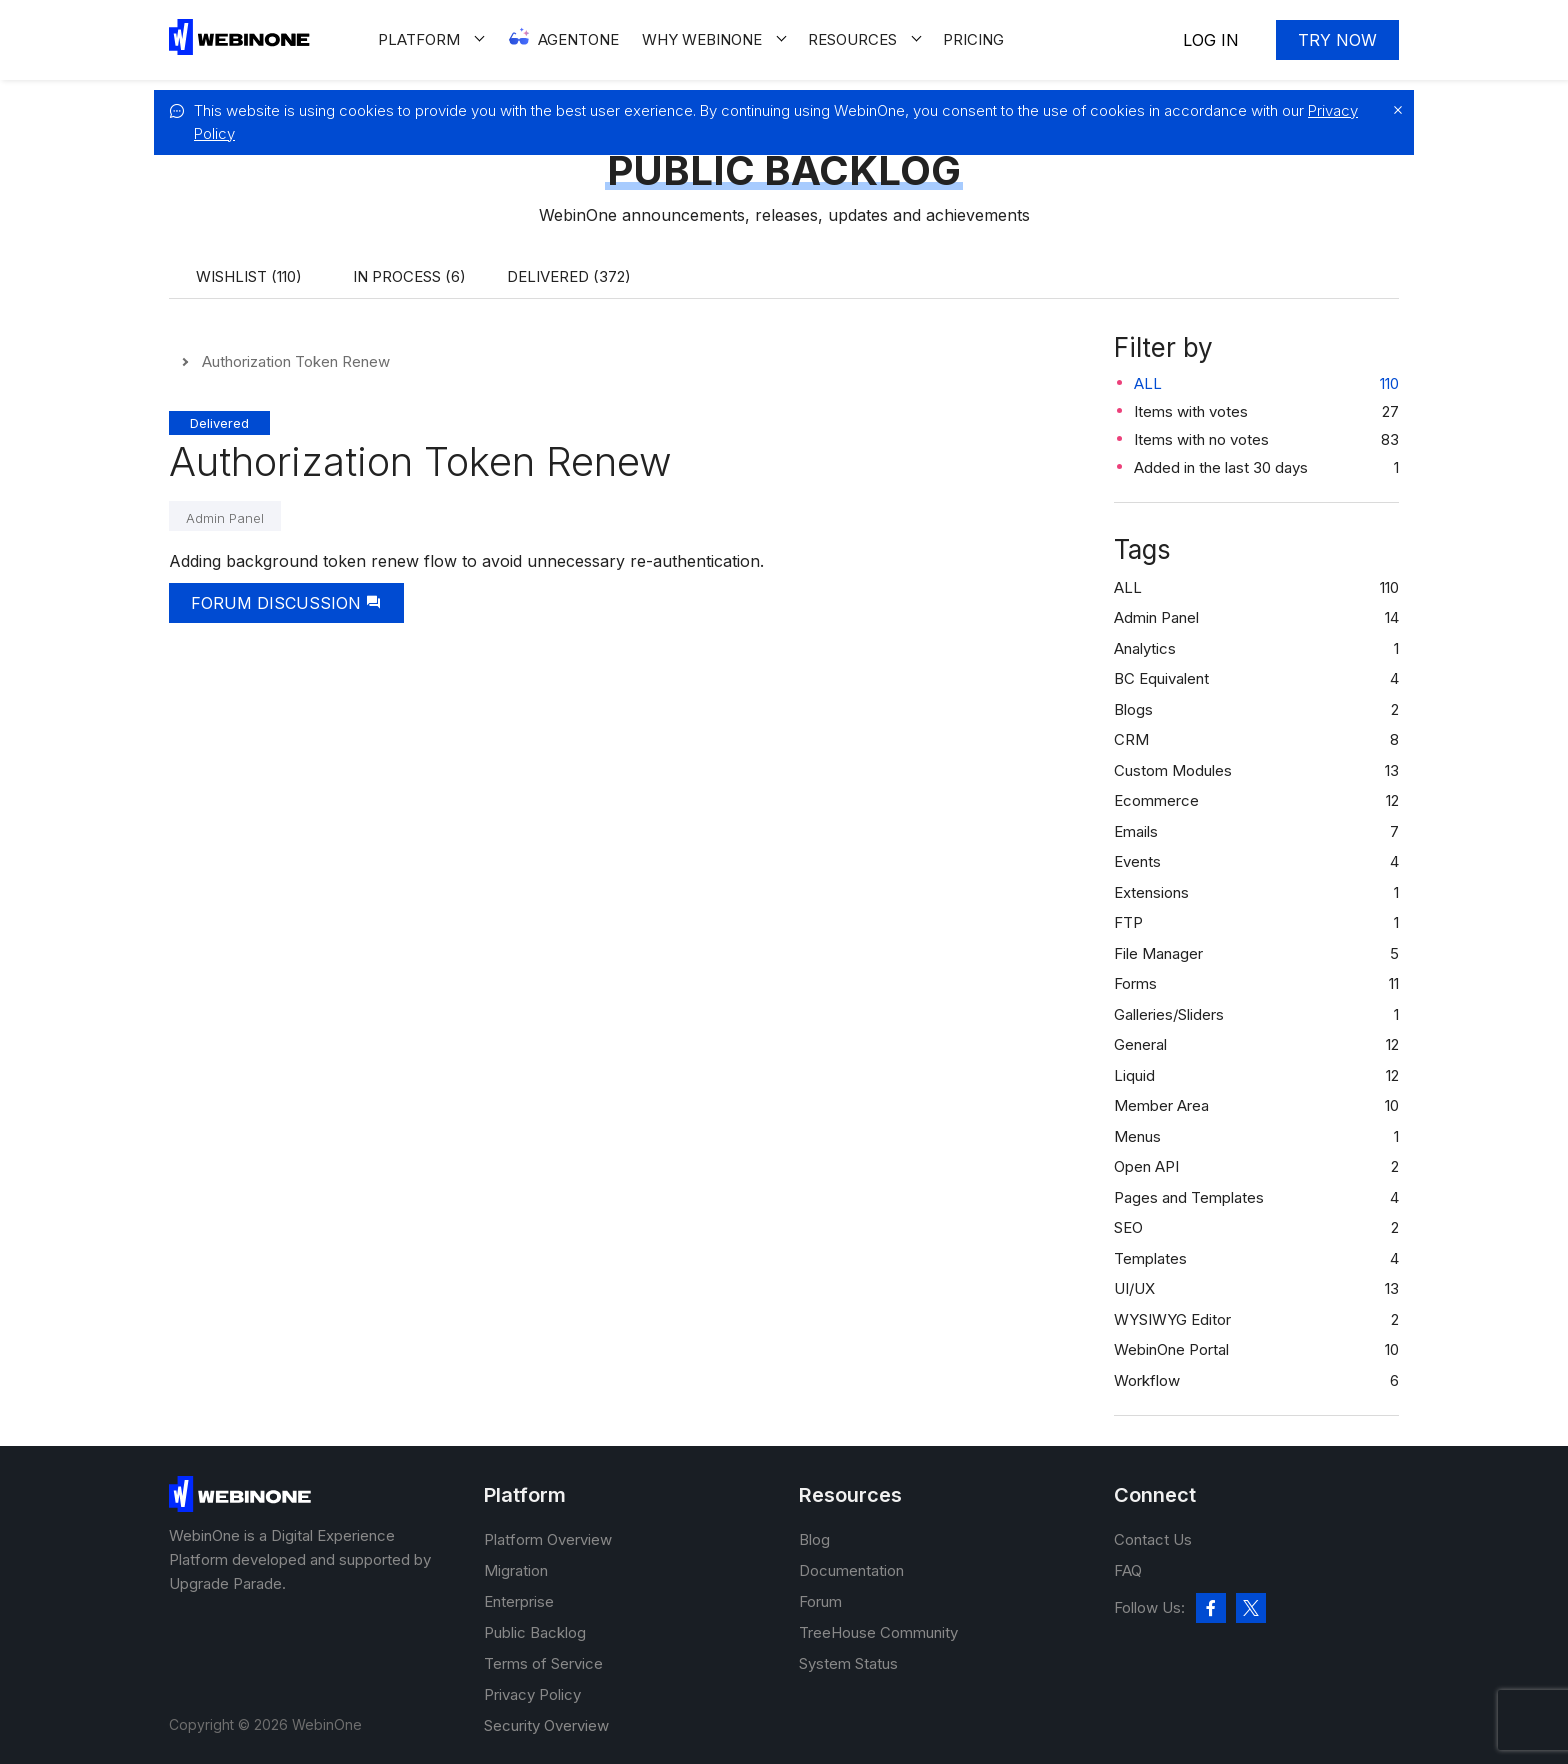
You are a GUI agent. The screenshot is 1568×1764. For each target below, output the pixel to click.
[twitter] (1251, 1608)
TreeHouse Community (878, 1632)
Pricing (973, 39)
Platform (419, 39)
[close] (1393, 110)
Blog (814, 1539)
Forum (820, 1601)
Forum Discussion (286, 603)
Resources (852, 39)
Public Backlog (535, 1632)
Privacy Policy (532, 1694)
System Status (848, 1663)
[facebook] (1211, 1608)
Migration (516, 1570)
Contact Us (1153, 1539)
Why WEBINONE (702, 39)
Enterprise (519, 1601)
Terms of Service (543, 1663)
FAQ (1128, 1570)
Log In (1211, 40)
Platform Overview (548, 1539)
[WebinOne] (239, 49)
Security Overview (546, 1725)
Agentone (578, 39)
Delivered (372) (569, 276)
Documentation (851, 1570)
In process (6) (409, 276)
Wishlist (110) (249, 276)
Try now (1337, 40)
